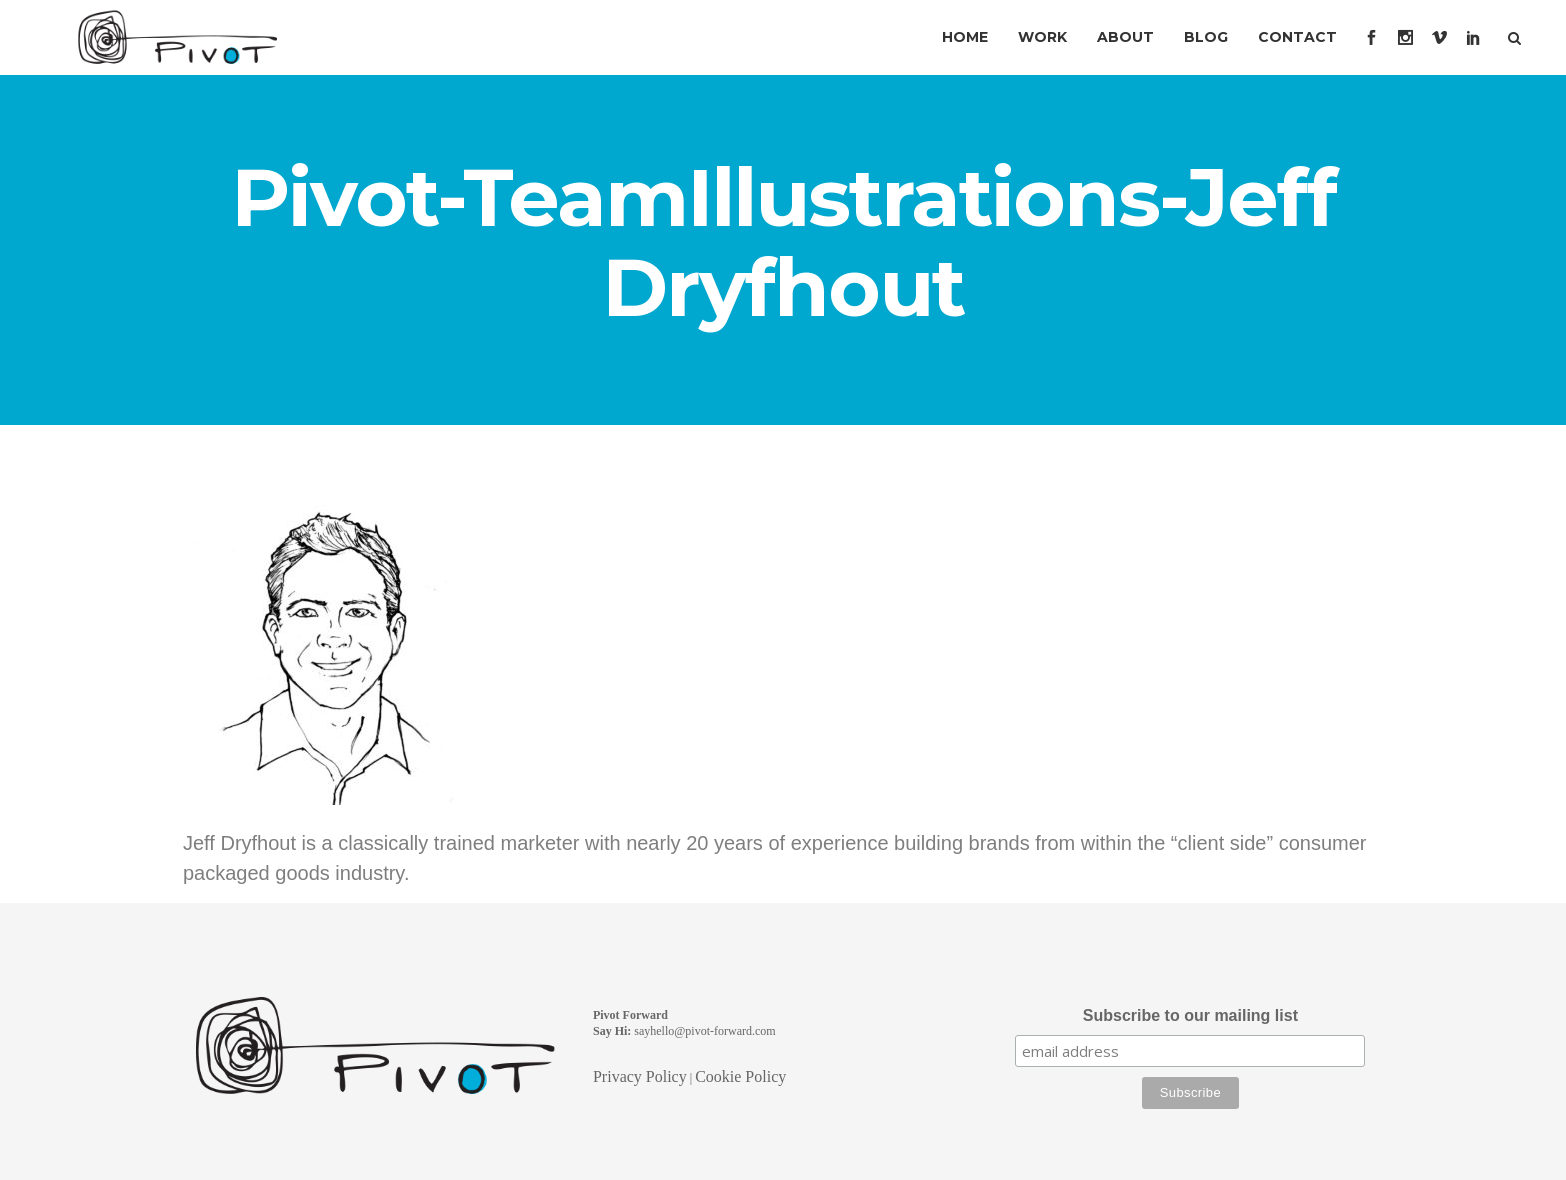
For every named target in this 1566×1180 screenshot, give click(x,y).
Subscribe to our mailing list (1190, 1015)
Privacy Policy (640, 1076)
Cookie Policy (740, 1076)
